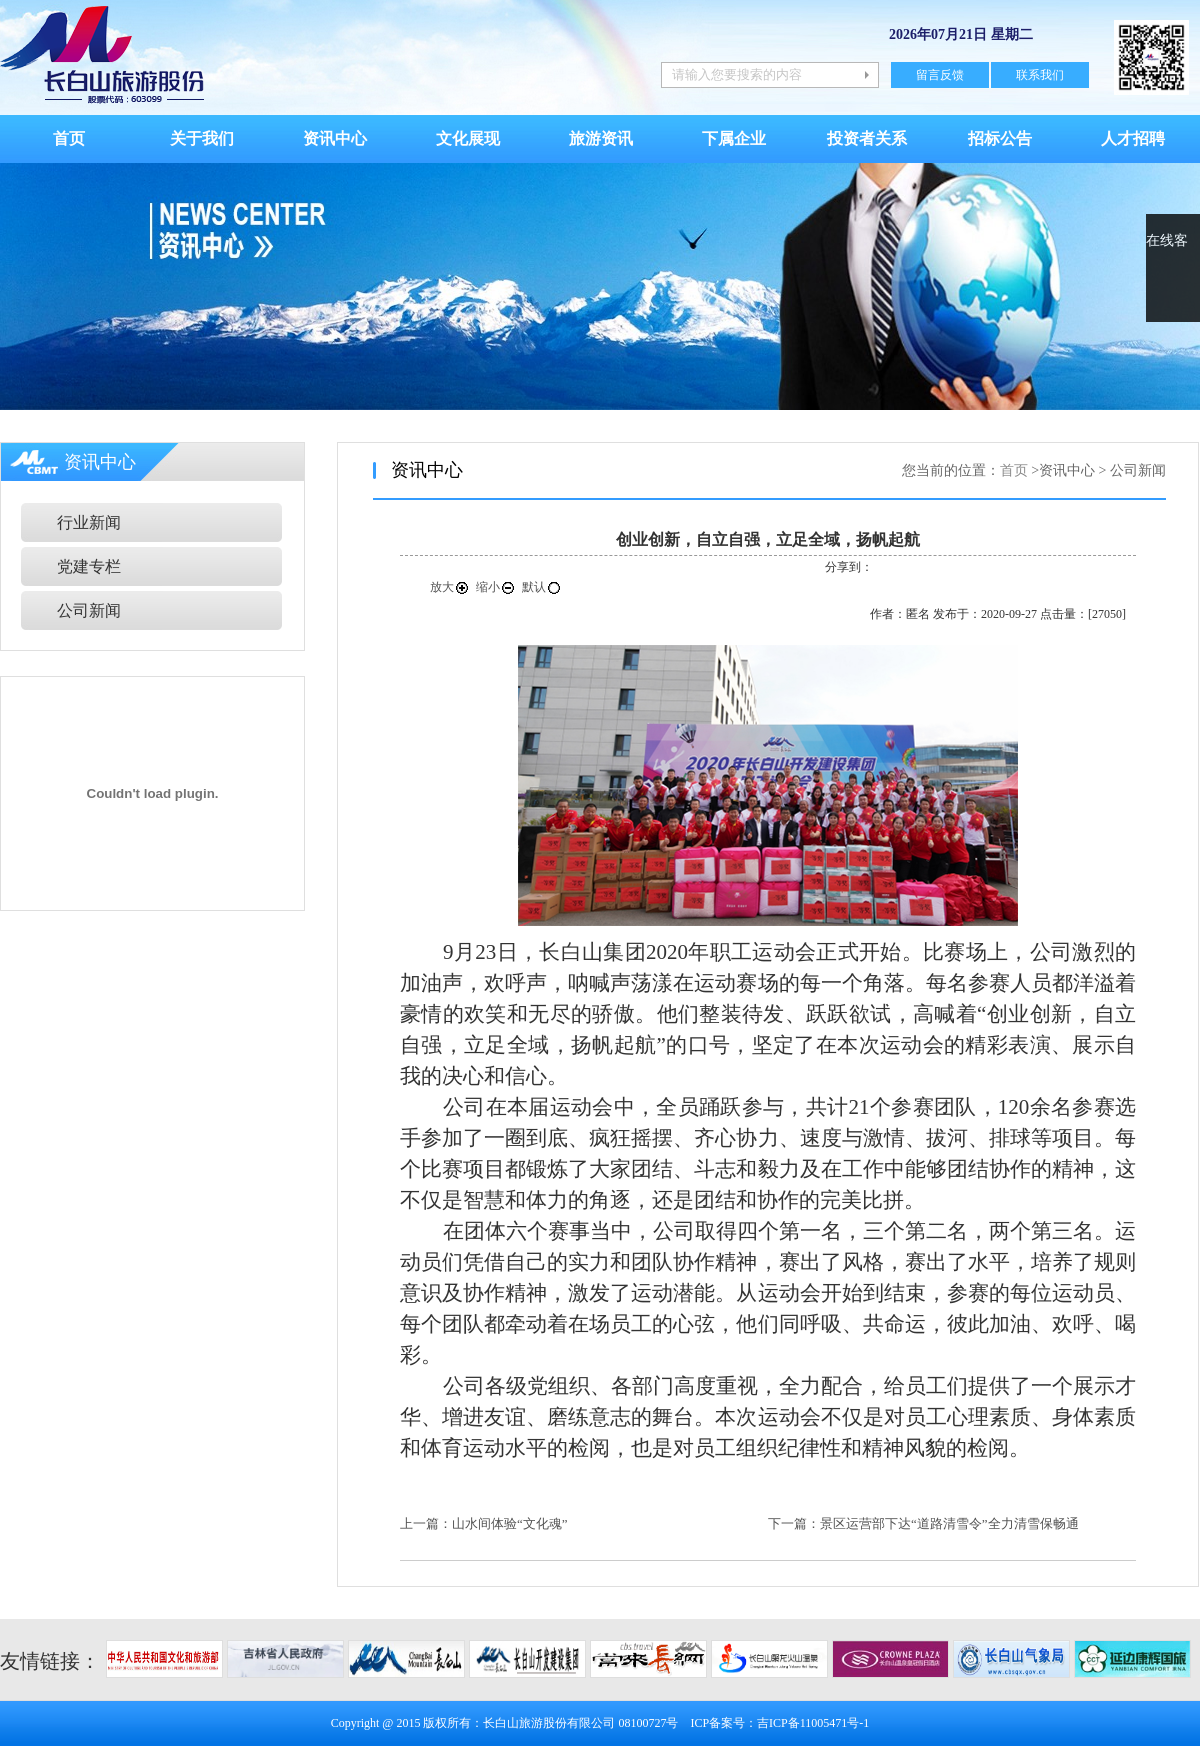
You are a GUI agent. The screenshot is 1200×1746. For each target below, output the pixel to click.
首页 (69, 138)
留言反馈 (940, 75)
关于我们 (202, 138)
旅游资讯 (601, 138)
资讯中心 (335, 138)
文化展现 (468, 138)
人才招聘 (1133, 138)
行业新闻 (89, 522)
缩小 (496, 587)
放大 (450, 587)
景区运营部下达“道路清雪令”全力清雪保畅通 (949, 1523)
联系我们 (1040, 75)
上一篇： (426, 1523)
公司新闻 (89, 610)
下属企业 (734, 138)
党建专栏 (89, 566)
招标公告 (1000, 138)
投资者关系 (867, 138)
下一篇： (794, 1523)
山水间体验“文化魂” (510, 1523)
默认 (542, 587)
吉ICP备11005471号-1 (813, 1723)
